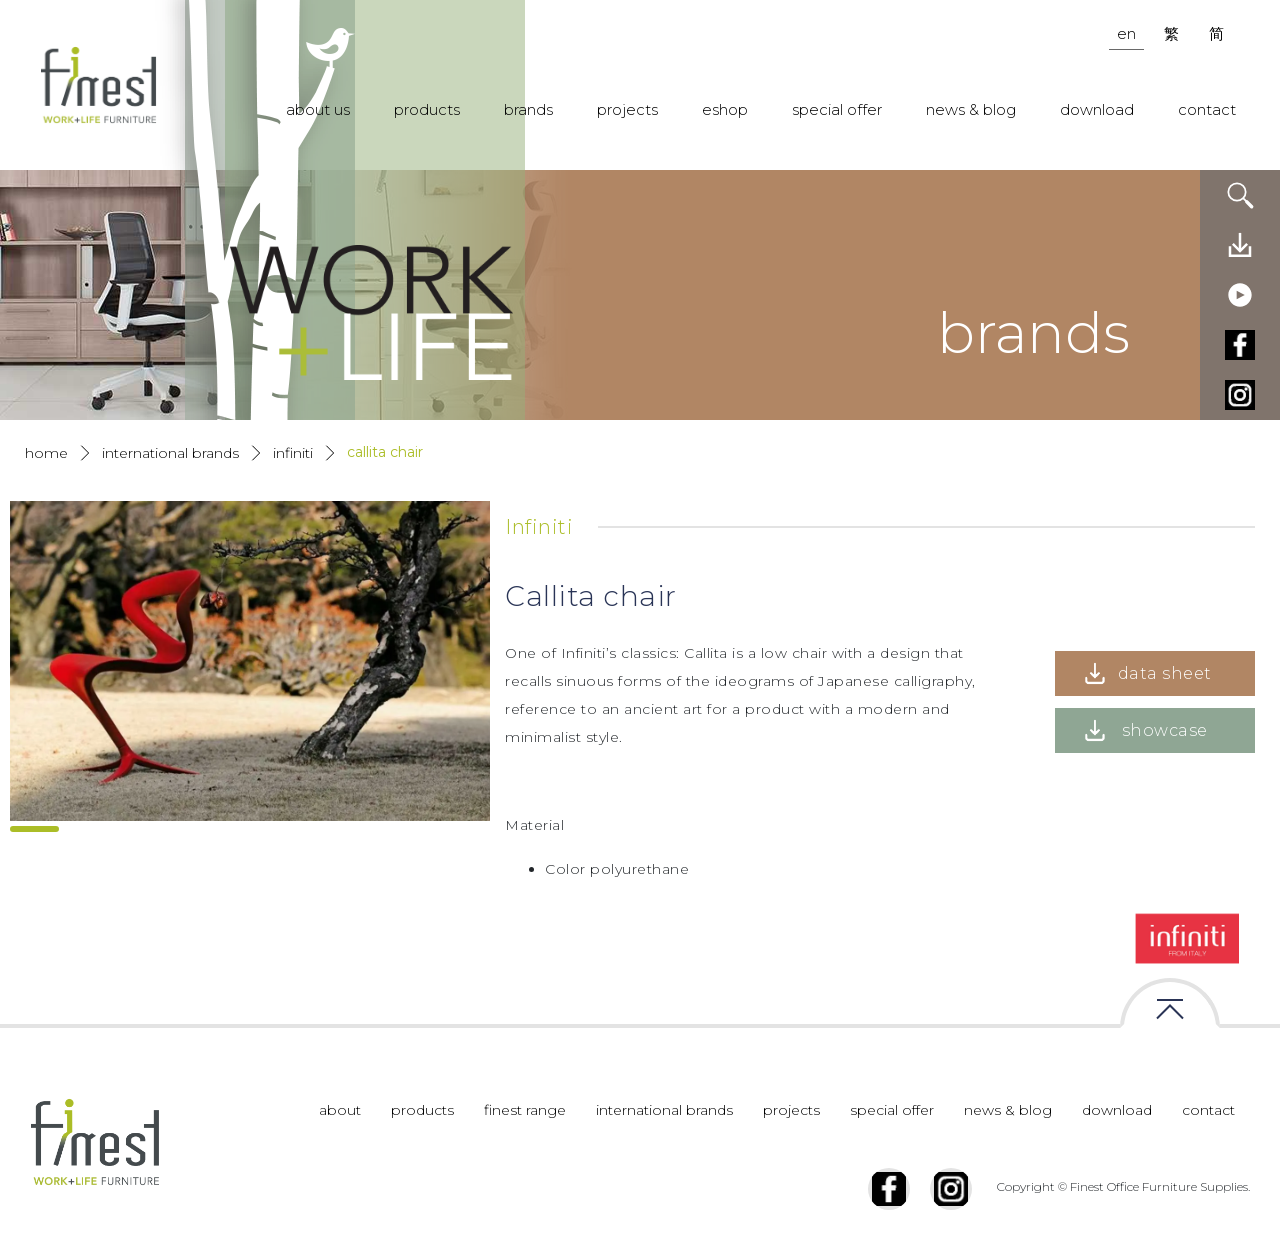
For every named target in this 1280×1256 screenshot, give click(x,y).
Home (46, 453)
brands (528, 109)
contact (1207, 109)
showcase (1165, 730)
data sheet (1165, 673)
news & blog (971, 109)
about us (318, 109)
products (427, 109)
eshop (725, 109)
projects (627, 109)
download (1097, 109)
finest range (525, 1110)
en (1126, 33)
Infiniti (293, 453)
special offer (837, 109)
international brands (664, 1110)
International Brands (170, 453)
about (340, 1110)
